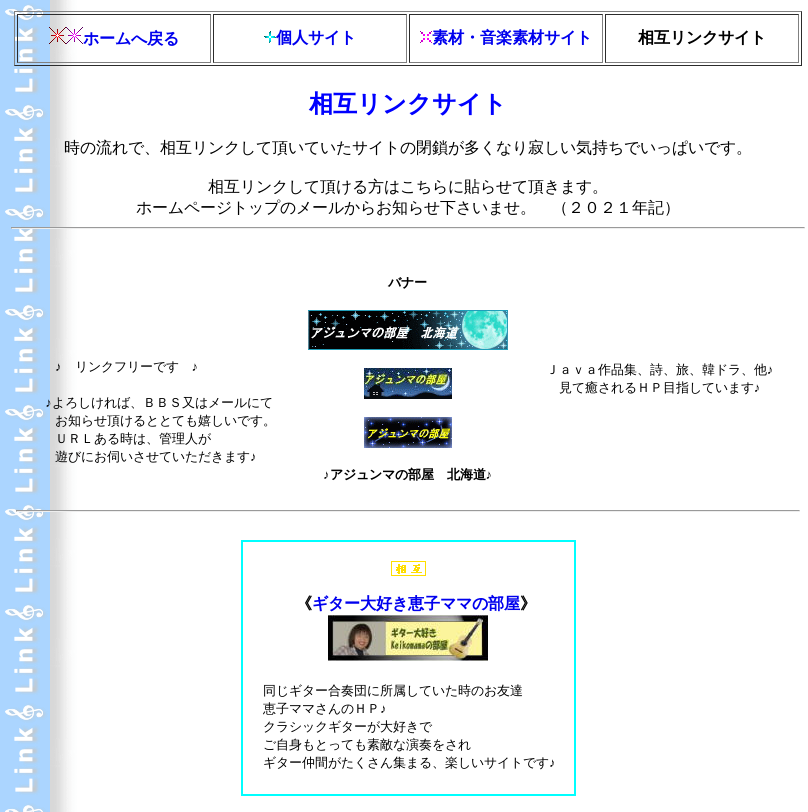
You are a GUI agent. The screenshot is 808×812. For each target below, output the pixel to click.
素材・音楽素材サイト (512, 37)
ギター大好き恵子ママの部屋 (416, 603)
